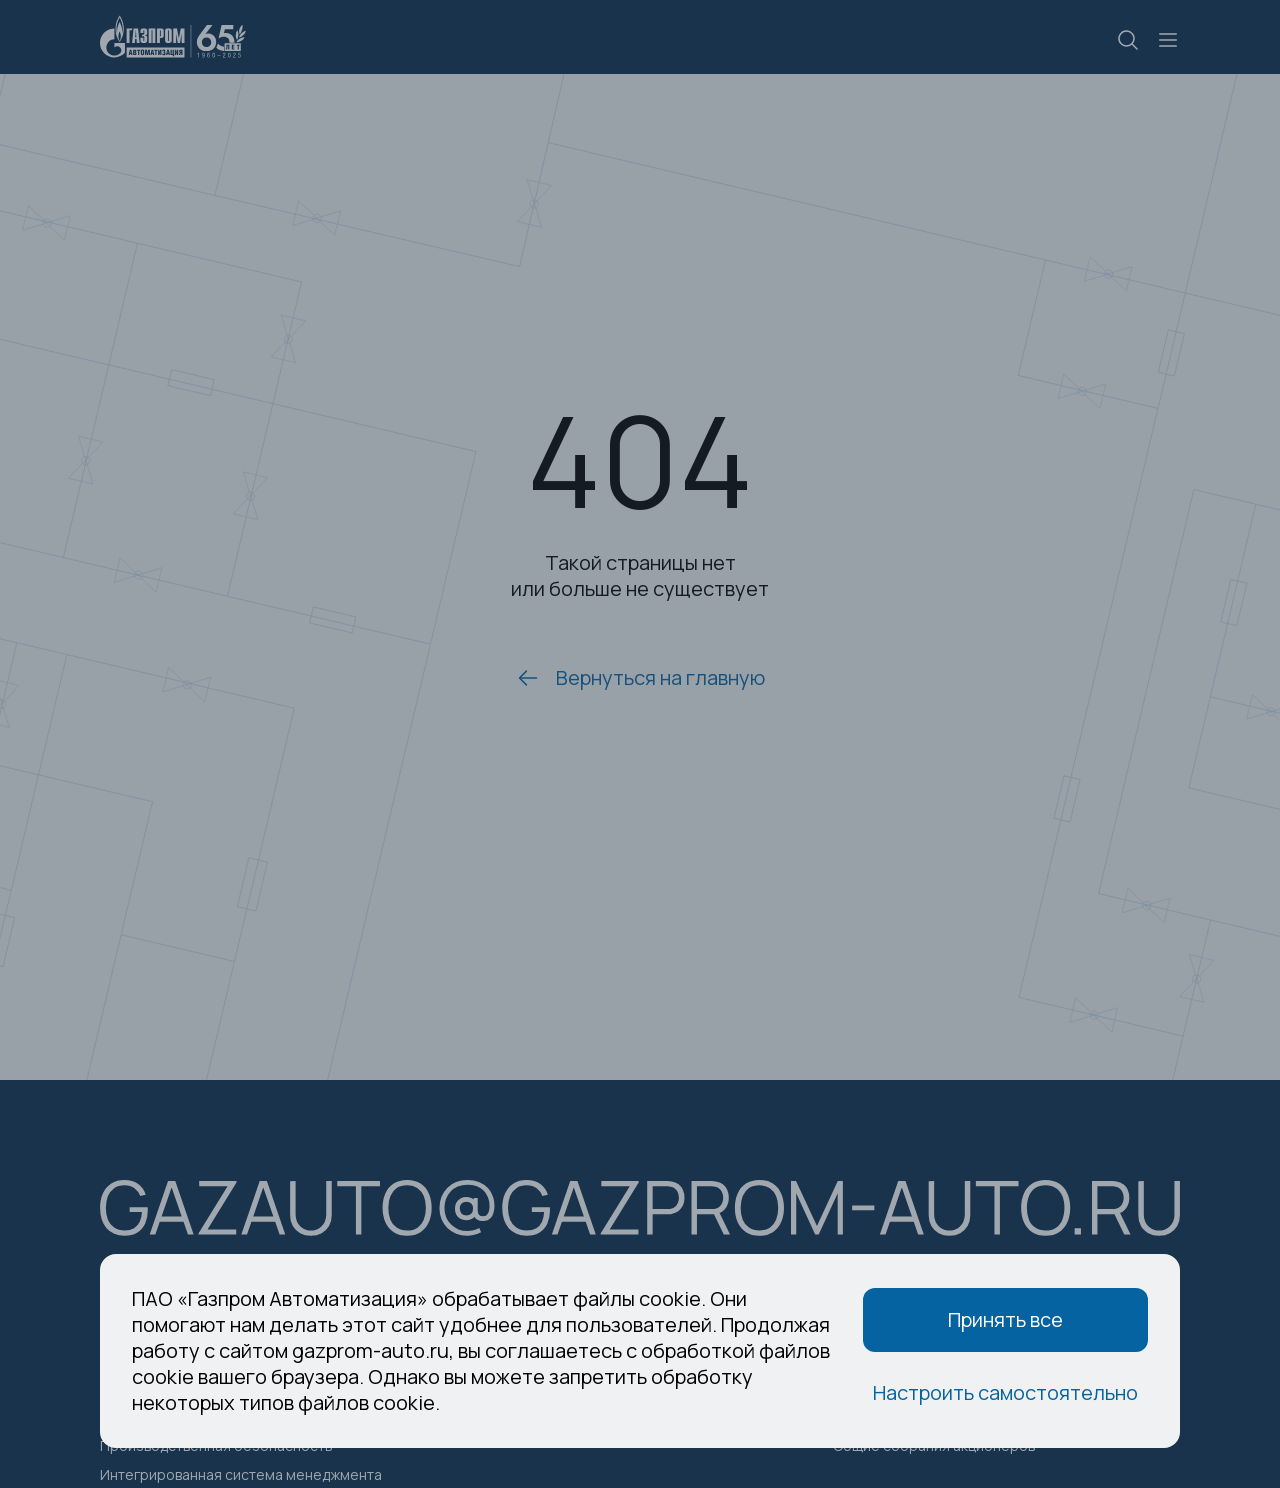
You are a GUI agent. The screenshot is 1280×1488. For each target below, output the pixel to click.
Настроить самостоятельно (1005, 1392)
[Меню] (1168, 40)
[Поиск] (1128, 42)
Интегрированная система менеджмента (241, 1474)
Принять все (1005, 1319)
